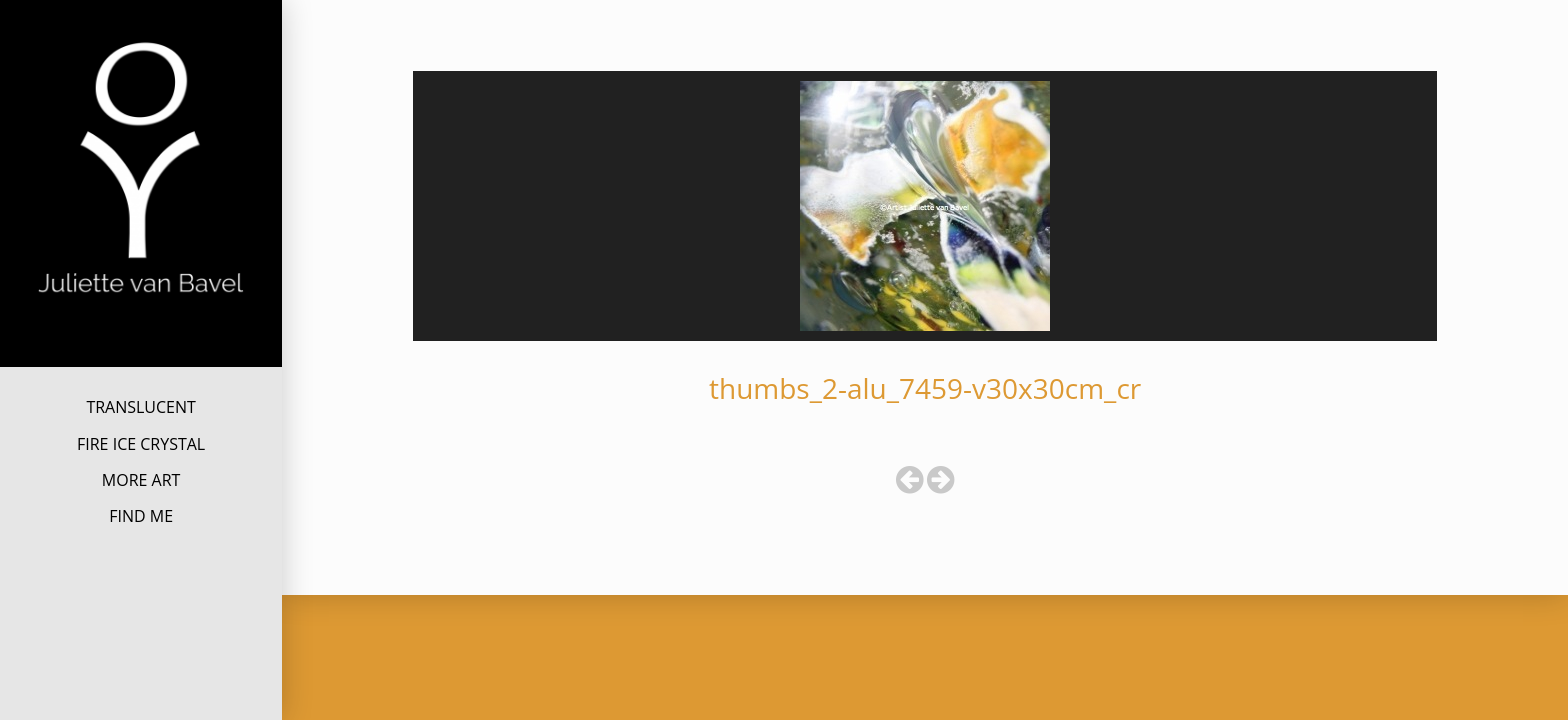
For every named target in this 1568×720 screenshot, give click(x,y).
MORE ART (141, 480)
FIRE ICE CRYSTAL (141, 444)
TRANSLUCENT (140, 407)
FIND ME (141, 516)
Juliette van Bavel (141, 328)
